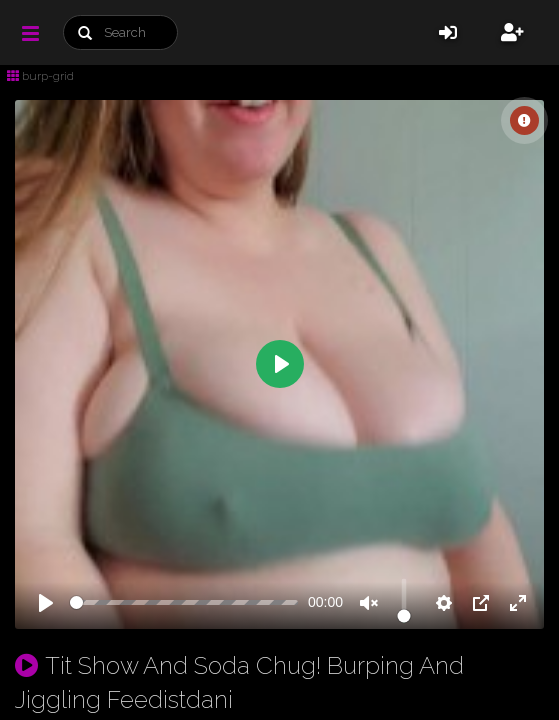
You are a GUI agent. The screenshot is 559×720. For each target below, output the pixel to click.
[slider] (184, 602)
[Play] (46, 603)
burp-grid (40, 76)
